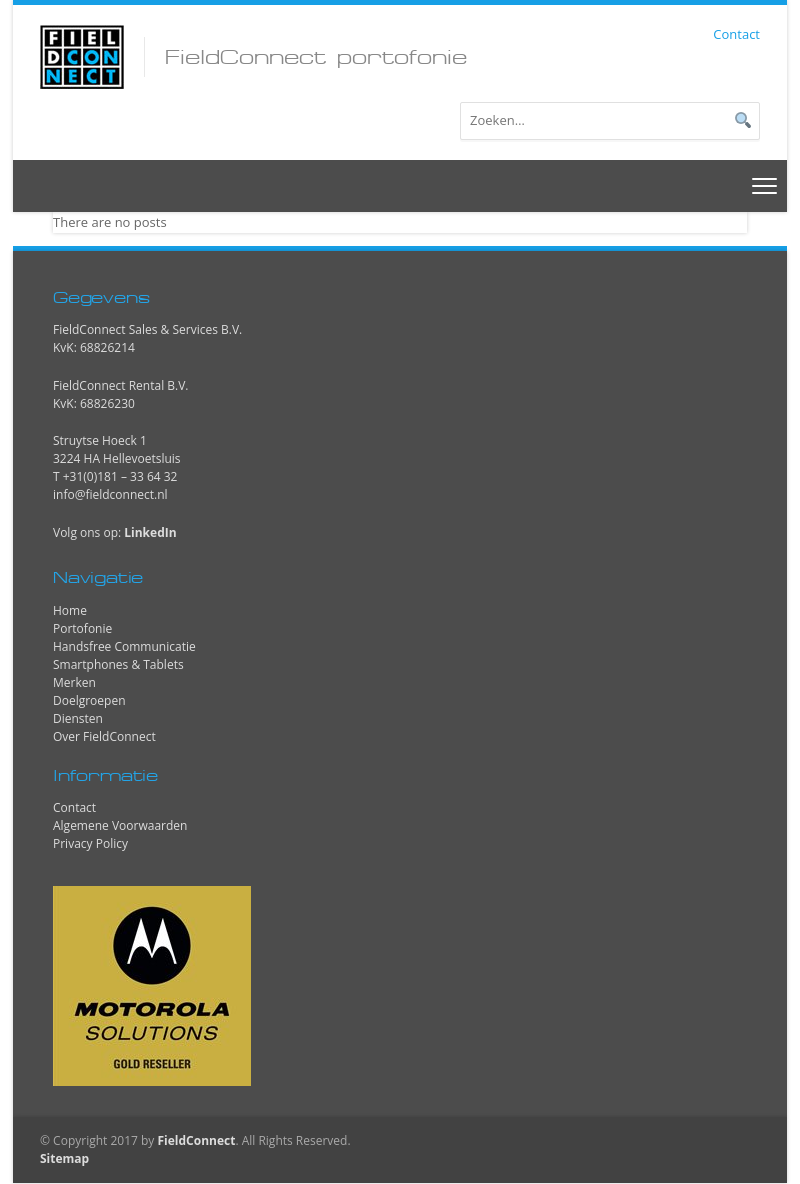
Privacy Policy (90, 843)
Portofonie (82, 628)
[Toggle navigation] (765, 185)
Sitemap (64, 1158)
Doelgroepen (89, 700)
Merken (74, 682)
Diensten (78, 718)
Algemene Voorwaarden (120, 825)
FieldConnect (196, 1140)
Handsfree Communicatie (124, 646)
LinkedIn (150, 532)
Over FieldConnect (104, 736)
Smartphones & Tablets (118, 664)
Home (70, 610)
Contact (736, 34)
